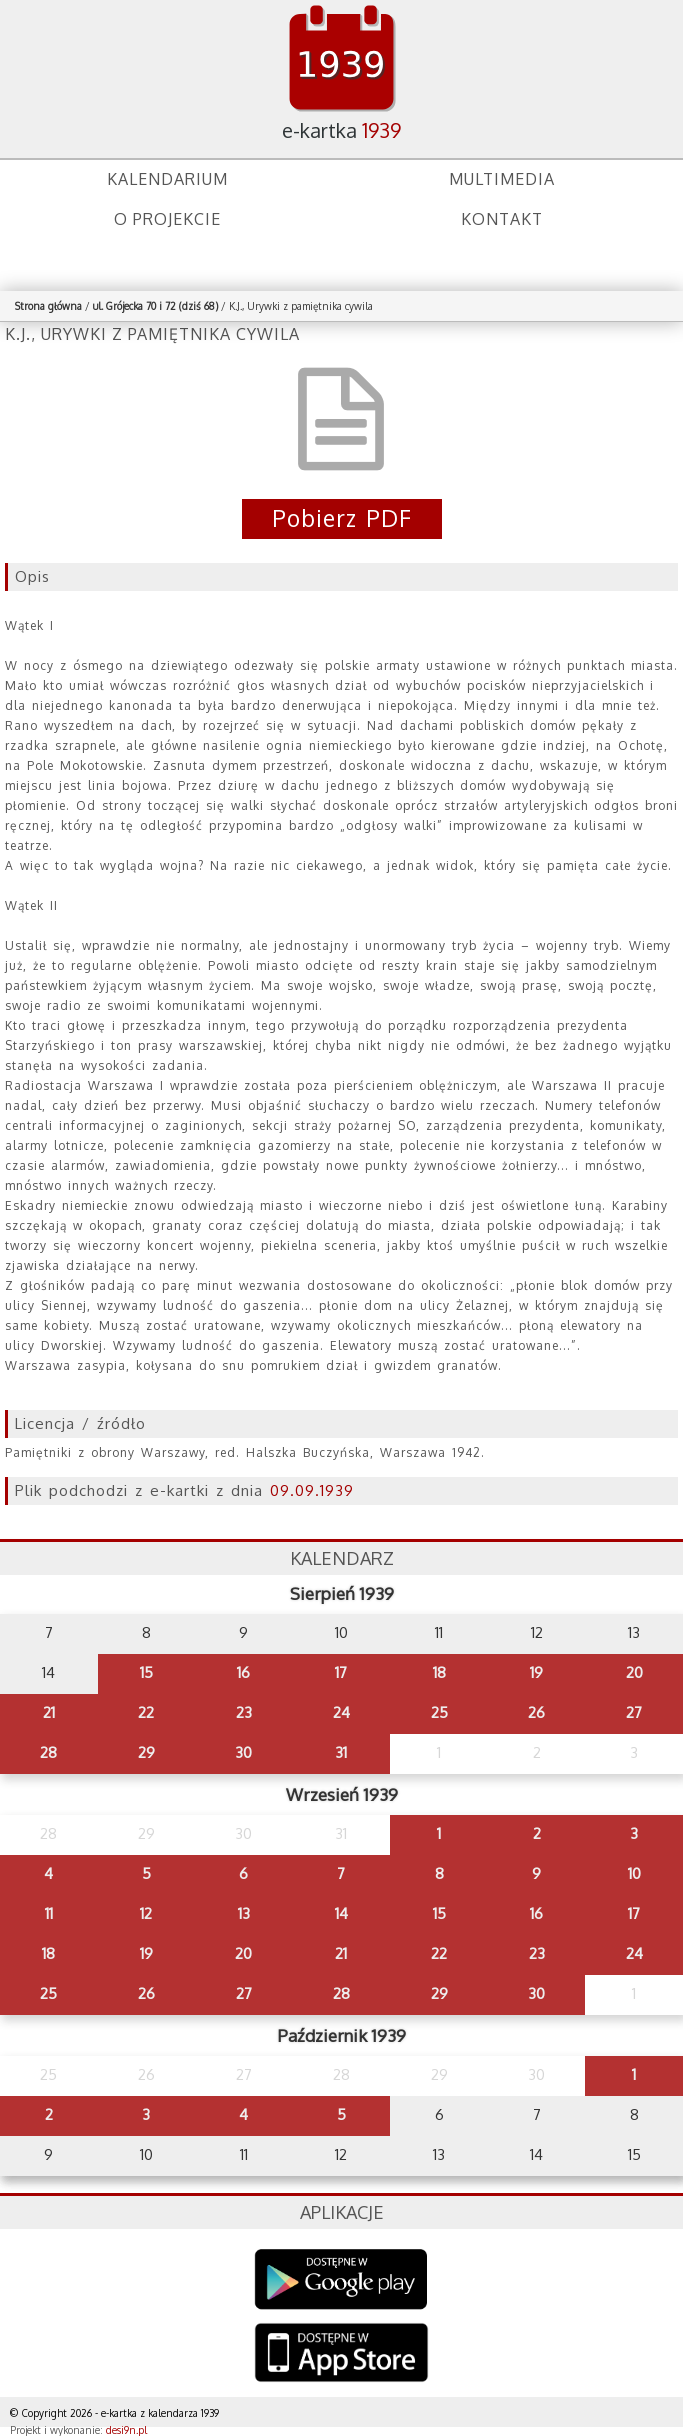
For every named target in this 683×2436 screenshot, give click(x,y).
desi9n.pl (126, 2430)
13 (244, 1913)
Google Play (341, 2279)
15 (146, 1672)
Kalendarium (167, 179)
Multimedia (502, 179)
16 (243, 1672)
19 (536, 1672)
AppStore (341, 2354)
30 (243, 1752)
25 (439, 1712)
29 (146, 1752)
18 (439, 1672)
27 (634, 1712)
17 (341, 1672)
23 (244, 1712)
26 (536, 1712)
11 (49, 1913)
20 (634, 1672)
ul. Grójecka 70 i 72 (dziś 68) (155, 306)
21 (49, 1712)
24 (341, 1712)
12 (146, 1913)
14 (341, 1913)
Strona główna (48, 306)
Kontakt (502, 219)
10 (634, 1873)
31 (341, 1752)
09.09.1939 (312, 1490)
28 (48, 1752)
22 (146, 1712)
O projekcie (167, 219)
